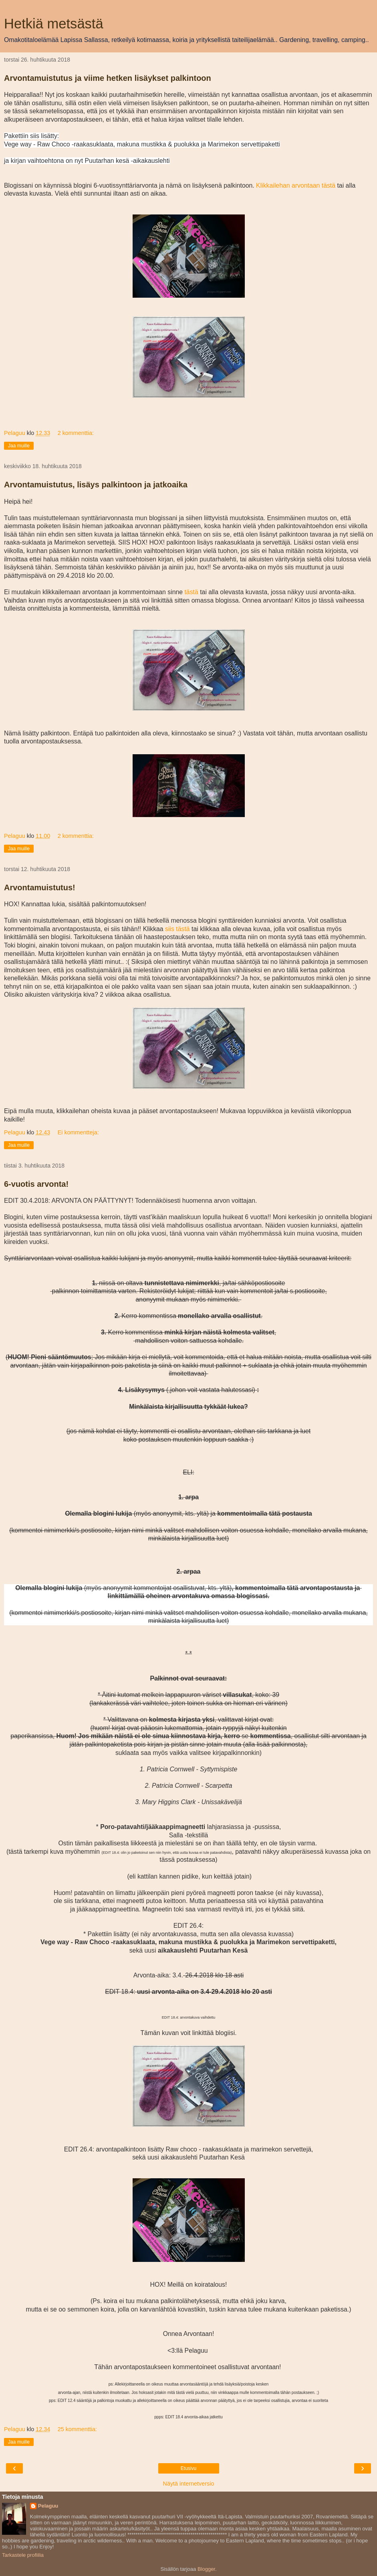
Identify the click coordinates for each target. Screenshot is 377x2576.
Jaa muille (19, 446)
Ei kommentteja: (78, 1132)
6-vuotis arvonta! (36, 1184)
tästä (191, 592)
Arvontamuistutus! (39, 887)
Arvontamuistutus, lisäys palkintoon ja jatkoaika (95, 484)
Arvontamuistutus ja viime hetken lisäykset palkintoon (107, 78)
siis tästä (177, 928)
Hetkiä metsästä (53, 23)
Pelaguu (48, 2506)
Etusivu (188, 2468)
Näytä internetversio (188, 2483)
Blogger (206, 2569)
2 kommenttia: (76, 433)
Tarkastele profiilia (23, 2555)
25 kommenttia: (77, 2429)
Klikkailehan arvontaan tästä (295, 185)
